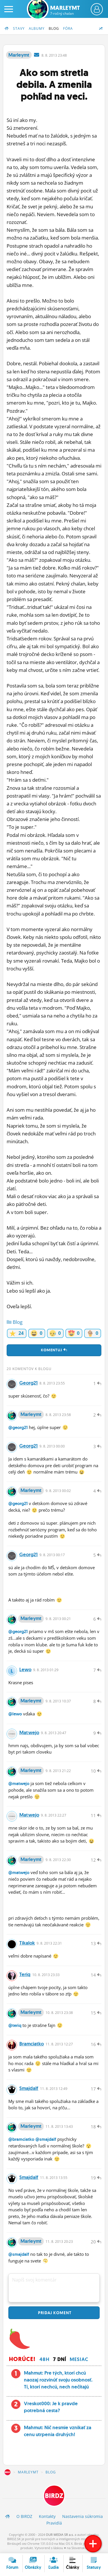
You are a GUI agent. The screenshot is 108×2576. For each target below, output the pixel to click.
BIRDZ (7, 2472)
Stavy (19, 28)
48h (44, 2359)
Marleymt (65, 10)
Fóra (68, 28)
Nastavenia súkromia (82, 2516)
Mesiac (79, 2359)
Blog (54, 28)
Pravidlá (54, 2523)
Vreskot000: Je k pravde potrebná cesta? (51, 2407)
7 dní (59, 2359)
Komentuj (54, 1350)
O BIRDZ (24, 2516)
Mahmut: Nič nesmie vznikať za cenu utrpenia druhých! (57, 2431)
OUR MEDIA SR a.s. (60, 2534)
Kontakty (47, 2516)
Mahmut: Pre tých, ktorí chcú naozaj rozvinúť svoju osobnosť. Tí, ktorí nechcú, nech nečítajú (58, 2380)
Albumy (37, 28)
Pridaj (54, 2312)
